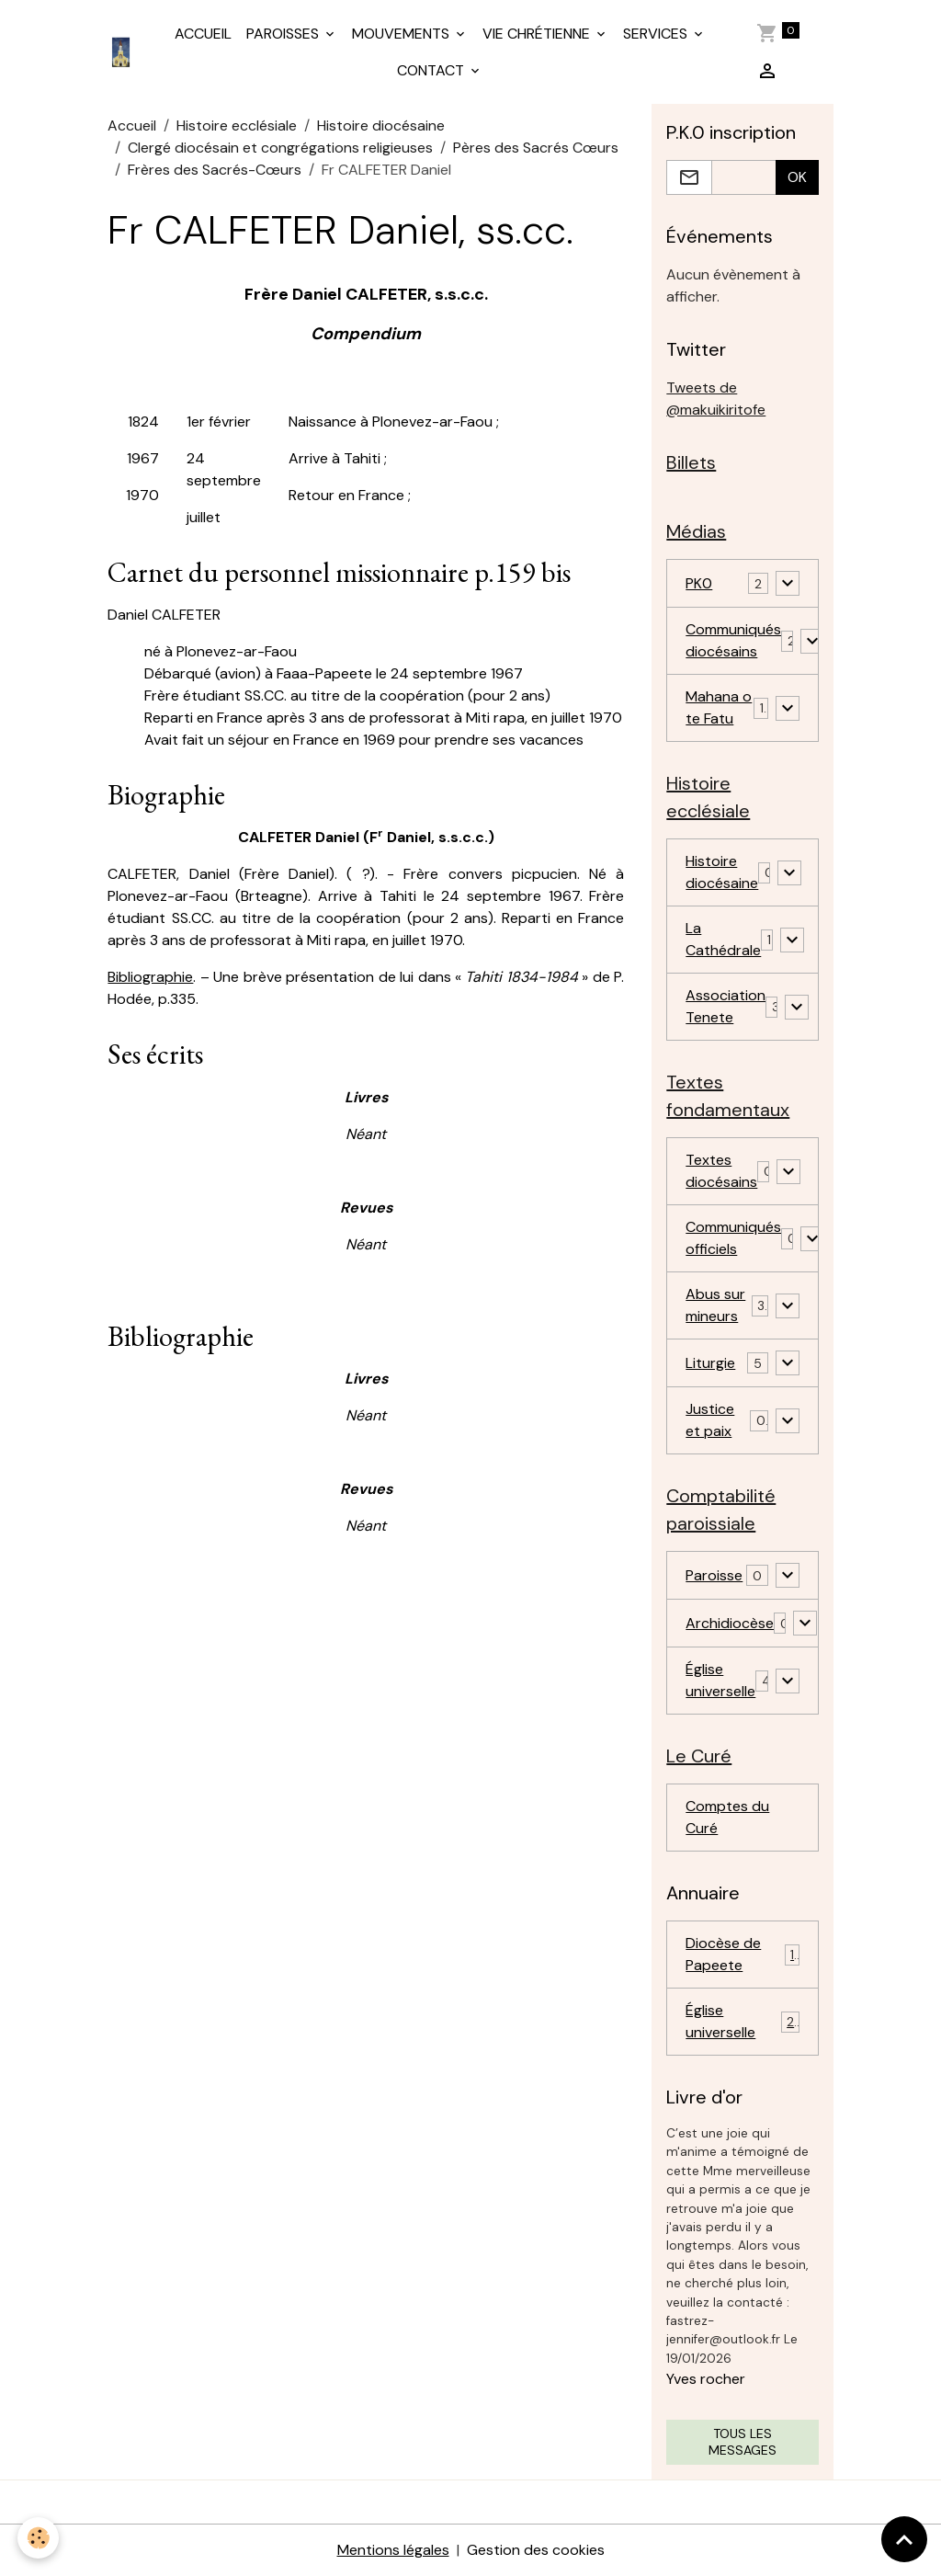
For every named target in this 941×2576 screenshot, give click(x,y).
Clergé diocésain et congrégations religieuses (280, 147)
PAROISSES (284, 33)
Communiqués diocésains (733, 640)
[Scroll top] (904, 2539)
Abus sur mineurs (715, 1305)
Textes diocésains (721, 1170)
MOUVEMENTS (402, 33)
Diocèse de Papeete (742, 1954)
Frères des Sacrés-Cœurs (214, 169)
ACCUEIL (203, 33)
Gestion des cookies (536, 2549)
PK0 (699, 583)
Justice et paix (710, 1420)
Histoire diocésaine (381, 125)
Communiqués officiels (733, 1238)
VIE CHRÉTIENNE (538, 33)
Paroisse (714, 1575)
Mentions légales (393, 2549)
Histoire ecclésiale (236, 125)
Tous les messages (743, 2441)
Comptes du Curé (727, 1817)
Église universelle (720, 1680)
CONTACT (432, 70)
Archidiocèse (730, 1623)
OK (797, 177)
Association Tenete (725, 1006)
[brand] (122, 52)
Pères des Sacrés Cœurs (535, 147)
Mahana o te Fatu (719, 707)
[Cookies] (39, 2538)
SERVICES (657, 33)
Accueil (132, 125)
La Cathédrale (723, 939)
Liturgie (710, 1363)
